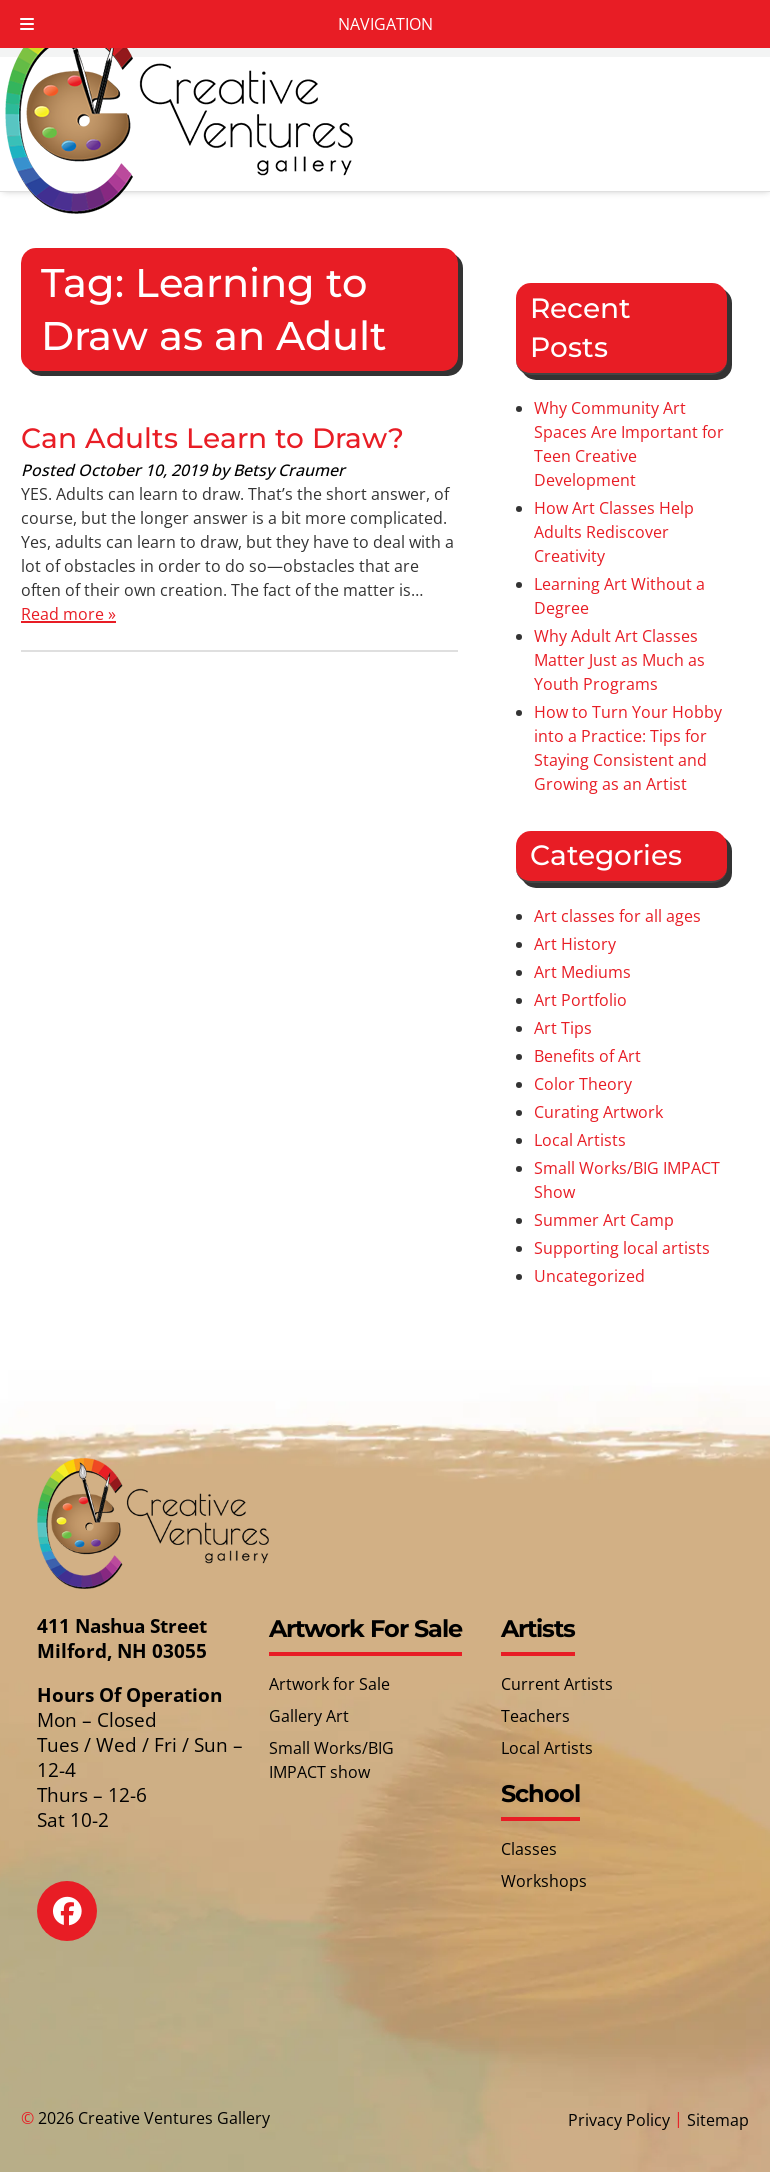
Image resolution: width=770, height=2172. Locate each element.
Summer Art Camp (604, 1220)
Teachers (535, 1716)
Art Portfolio (580, 1000)
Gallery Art (309, 1716)
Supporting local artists (622, 1248)
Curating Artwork (598, 1112)
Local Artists (580, 1140)
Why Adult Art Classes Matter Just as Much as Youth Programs (619, 660)
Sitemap (718, 2120)
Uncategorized (589, 1276)
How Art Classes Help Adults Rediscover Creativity (614, 532)
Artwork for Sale (329, 1684)
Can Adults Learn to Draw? (212, 438)
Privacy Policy (619, 2120)
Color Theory (583, 1084)
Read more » (68, 614)
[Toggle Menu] (27, 24)
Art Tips (563, 1028)
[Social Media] (81, 1925)
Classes (529, 1849)
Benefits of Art (587, 1056)
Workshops (544, 1881)
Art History (575, 944)
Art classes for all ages (617, 916)
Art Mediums (582, 972)
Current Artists (557, 1684)
